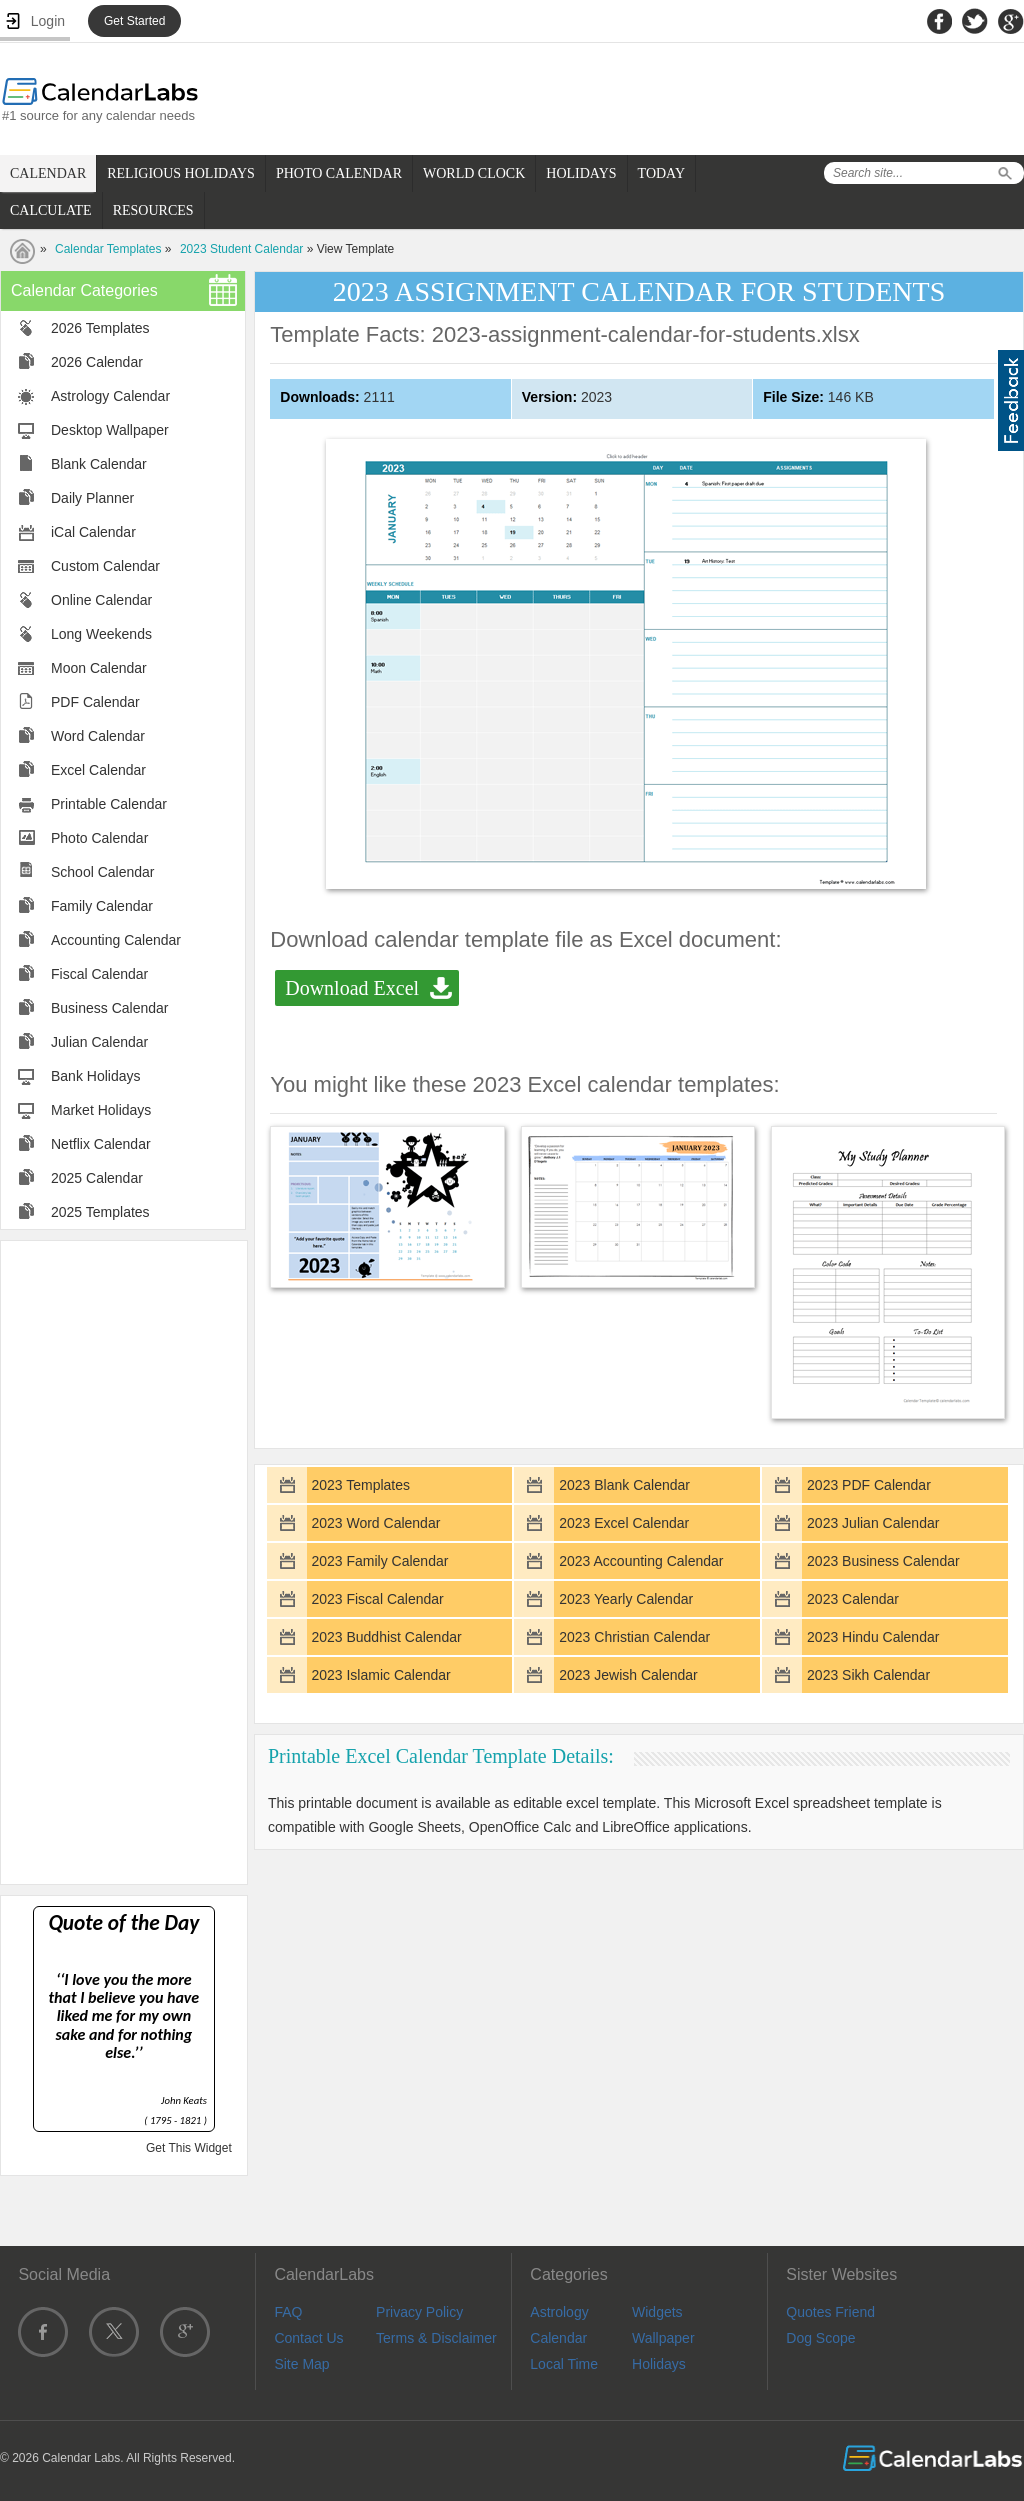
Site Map (301, 2364)
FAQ (288, 2312)
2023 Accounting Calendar (641, 1561)
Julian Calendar (99, 1042)
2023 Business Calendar (883, 1561)
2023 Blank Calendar (624, 1485)
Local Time (564, 2364)
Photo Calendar (99, 838)
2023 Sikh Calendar (868, 1675)
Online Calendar (101, 600)
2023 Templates (360, 1485)
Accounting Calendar (116, 940)
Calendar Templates (108, 249)
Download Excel (352, 988)
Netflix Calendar (101, 1144)
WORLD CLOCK (474, 173)
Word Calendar (98, 736)
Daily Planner (92, 498)
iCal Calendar (93, 532)
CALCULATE (51, 210)
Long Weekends (101, 634)
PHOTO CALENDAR (339, 173)
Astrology (559, 2312)
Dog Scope (820, 2338)
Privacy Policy (419, 2312)
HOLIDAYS (581, 173)
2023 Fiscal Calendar (377, 1599)
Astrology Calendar (110, 396)
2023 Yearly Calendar (626, 1599)
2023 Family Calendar (379, 1561)
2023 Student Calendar (241, 249)
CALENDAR (48, 173)
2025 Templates (100, 1212)
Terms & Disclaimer (436, 2338)
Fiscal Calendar (99, 974)
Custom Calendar (105, 566)
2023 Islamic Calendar (380, 1675)
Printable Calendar (109, 804)
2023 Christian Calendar (634, 1637)
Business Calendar (110, 1008)
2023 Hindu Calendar (873, 1637)
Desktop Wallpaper (110, 430)
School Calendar (103, 872)
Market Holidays (101, 1110)
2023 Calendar (853, 1599)
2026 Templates (100, 328)
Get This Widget (189, 2148)
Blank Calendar (99, 464)
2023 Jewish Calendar (628, 1675)
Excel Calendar (98, 770)
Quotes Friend (830, 2312)
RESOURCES (153, 210)
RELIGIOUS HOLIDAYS (181, 173)
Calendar (558, 2338)
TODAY (661, 173)
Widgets (657, 2312)
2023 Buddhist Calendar (386, 1637)
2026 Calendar (97, 362)
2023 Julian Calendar (873, 1523)
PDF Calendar (95, 702)
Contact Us (308, 2338)
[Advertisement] (124, 1561)
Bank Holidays (96, 1076)
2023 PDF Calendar (869, 1485)
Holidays (659, 2364)
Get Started (134, 21)
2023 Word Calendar (375, 1523)
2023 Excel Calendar (624, 1523)
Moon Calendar (99, 668)
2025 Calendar (97, 1178)
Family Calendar (102, 906)
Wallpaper (663, 2338)
